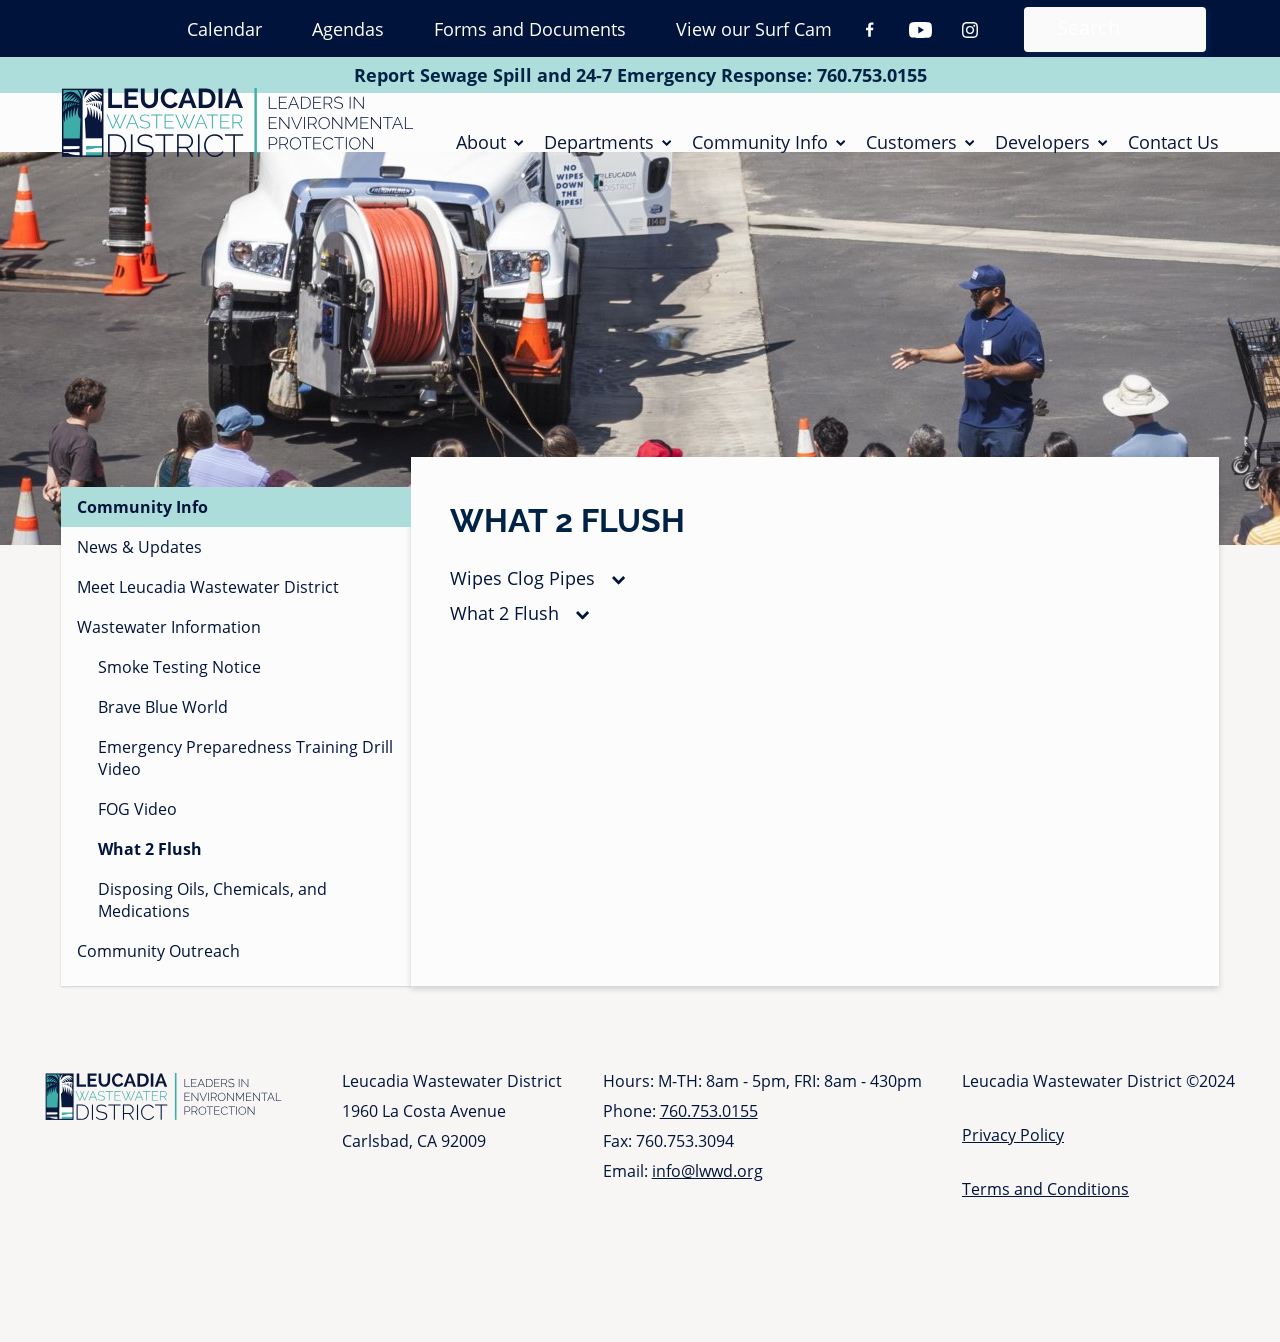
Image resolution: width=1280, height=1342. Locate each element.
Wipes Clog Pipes (522, 603)
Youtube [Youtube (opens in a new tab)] (920, 30)
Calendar (224, 29)
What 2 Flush (504, 638)
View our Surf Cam (754, 29)
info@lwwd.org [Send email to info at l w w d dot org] (707, 1196)
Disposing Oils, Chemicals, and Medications (212, 925)
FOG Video (137, 834)
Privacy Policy (1013, 1160)
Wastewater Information (169, 652)
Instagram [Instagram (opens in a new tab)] (970, 30)
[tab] (815, 603)
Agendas (348, 29)
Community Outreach (158, 976)
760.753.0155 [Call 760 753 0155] (872, 75)
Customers (911, 154)
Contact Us (1173, 154)
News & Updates (139, 572)
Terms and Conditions (1045, 1214)
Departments (599, 154)
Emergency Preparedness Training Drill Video (245, 783)
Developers (1042, 154)
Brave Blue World (163, 732)
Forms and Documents (530, 29)
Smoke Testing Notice (179, 692)
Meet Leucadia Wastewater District (208, 612)
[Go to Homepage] (237, 135)
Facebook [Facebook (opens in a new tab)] (870, 30)
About (481, 154)
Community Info (760, 154)
